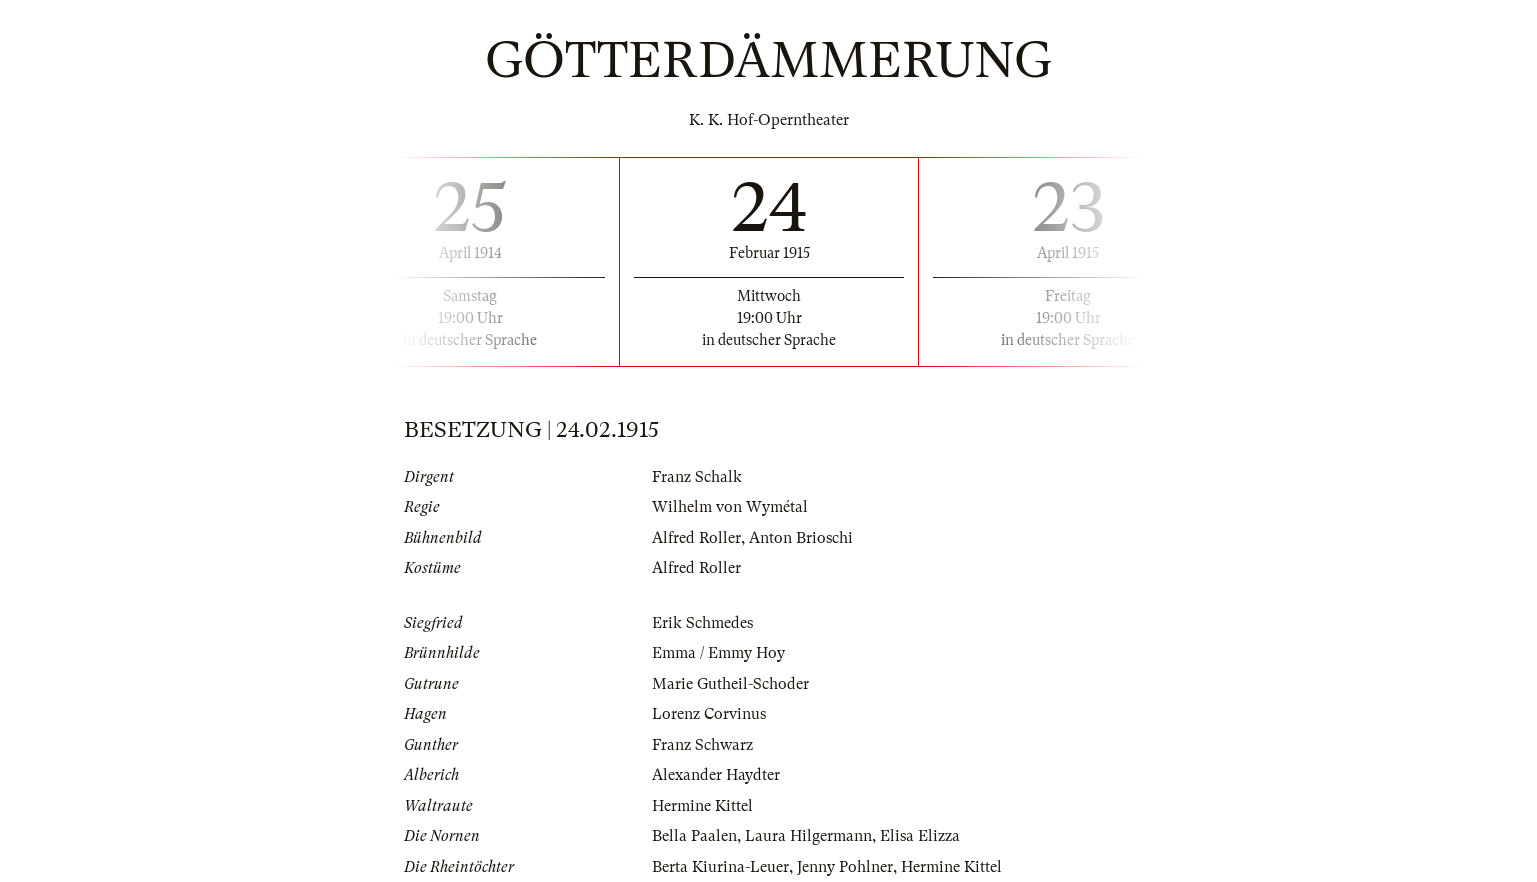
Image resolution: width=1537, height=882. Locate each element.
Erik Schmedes (702, 623)
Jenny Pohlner (845, 867)
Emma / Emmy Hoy (718, 653)
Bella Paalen (694, 836)
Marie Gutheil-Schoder (730, 684)
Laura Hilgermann (808, 836)
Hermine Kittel (702, 806)
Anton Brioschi (801, 538)
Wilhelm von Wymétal (730, 507)
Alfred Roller (696, 538)
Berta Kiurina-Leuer (720, 867)
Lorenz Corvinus (709, 714)
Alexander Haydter (716, 775)
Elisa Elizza (920, 836)
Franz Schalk (697, 477)
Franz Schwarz (702, 745)
